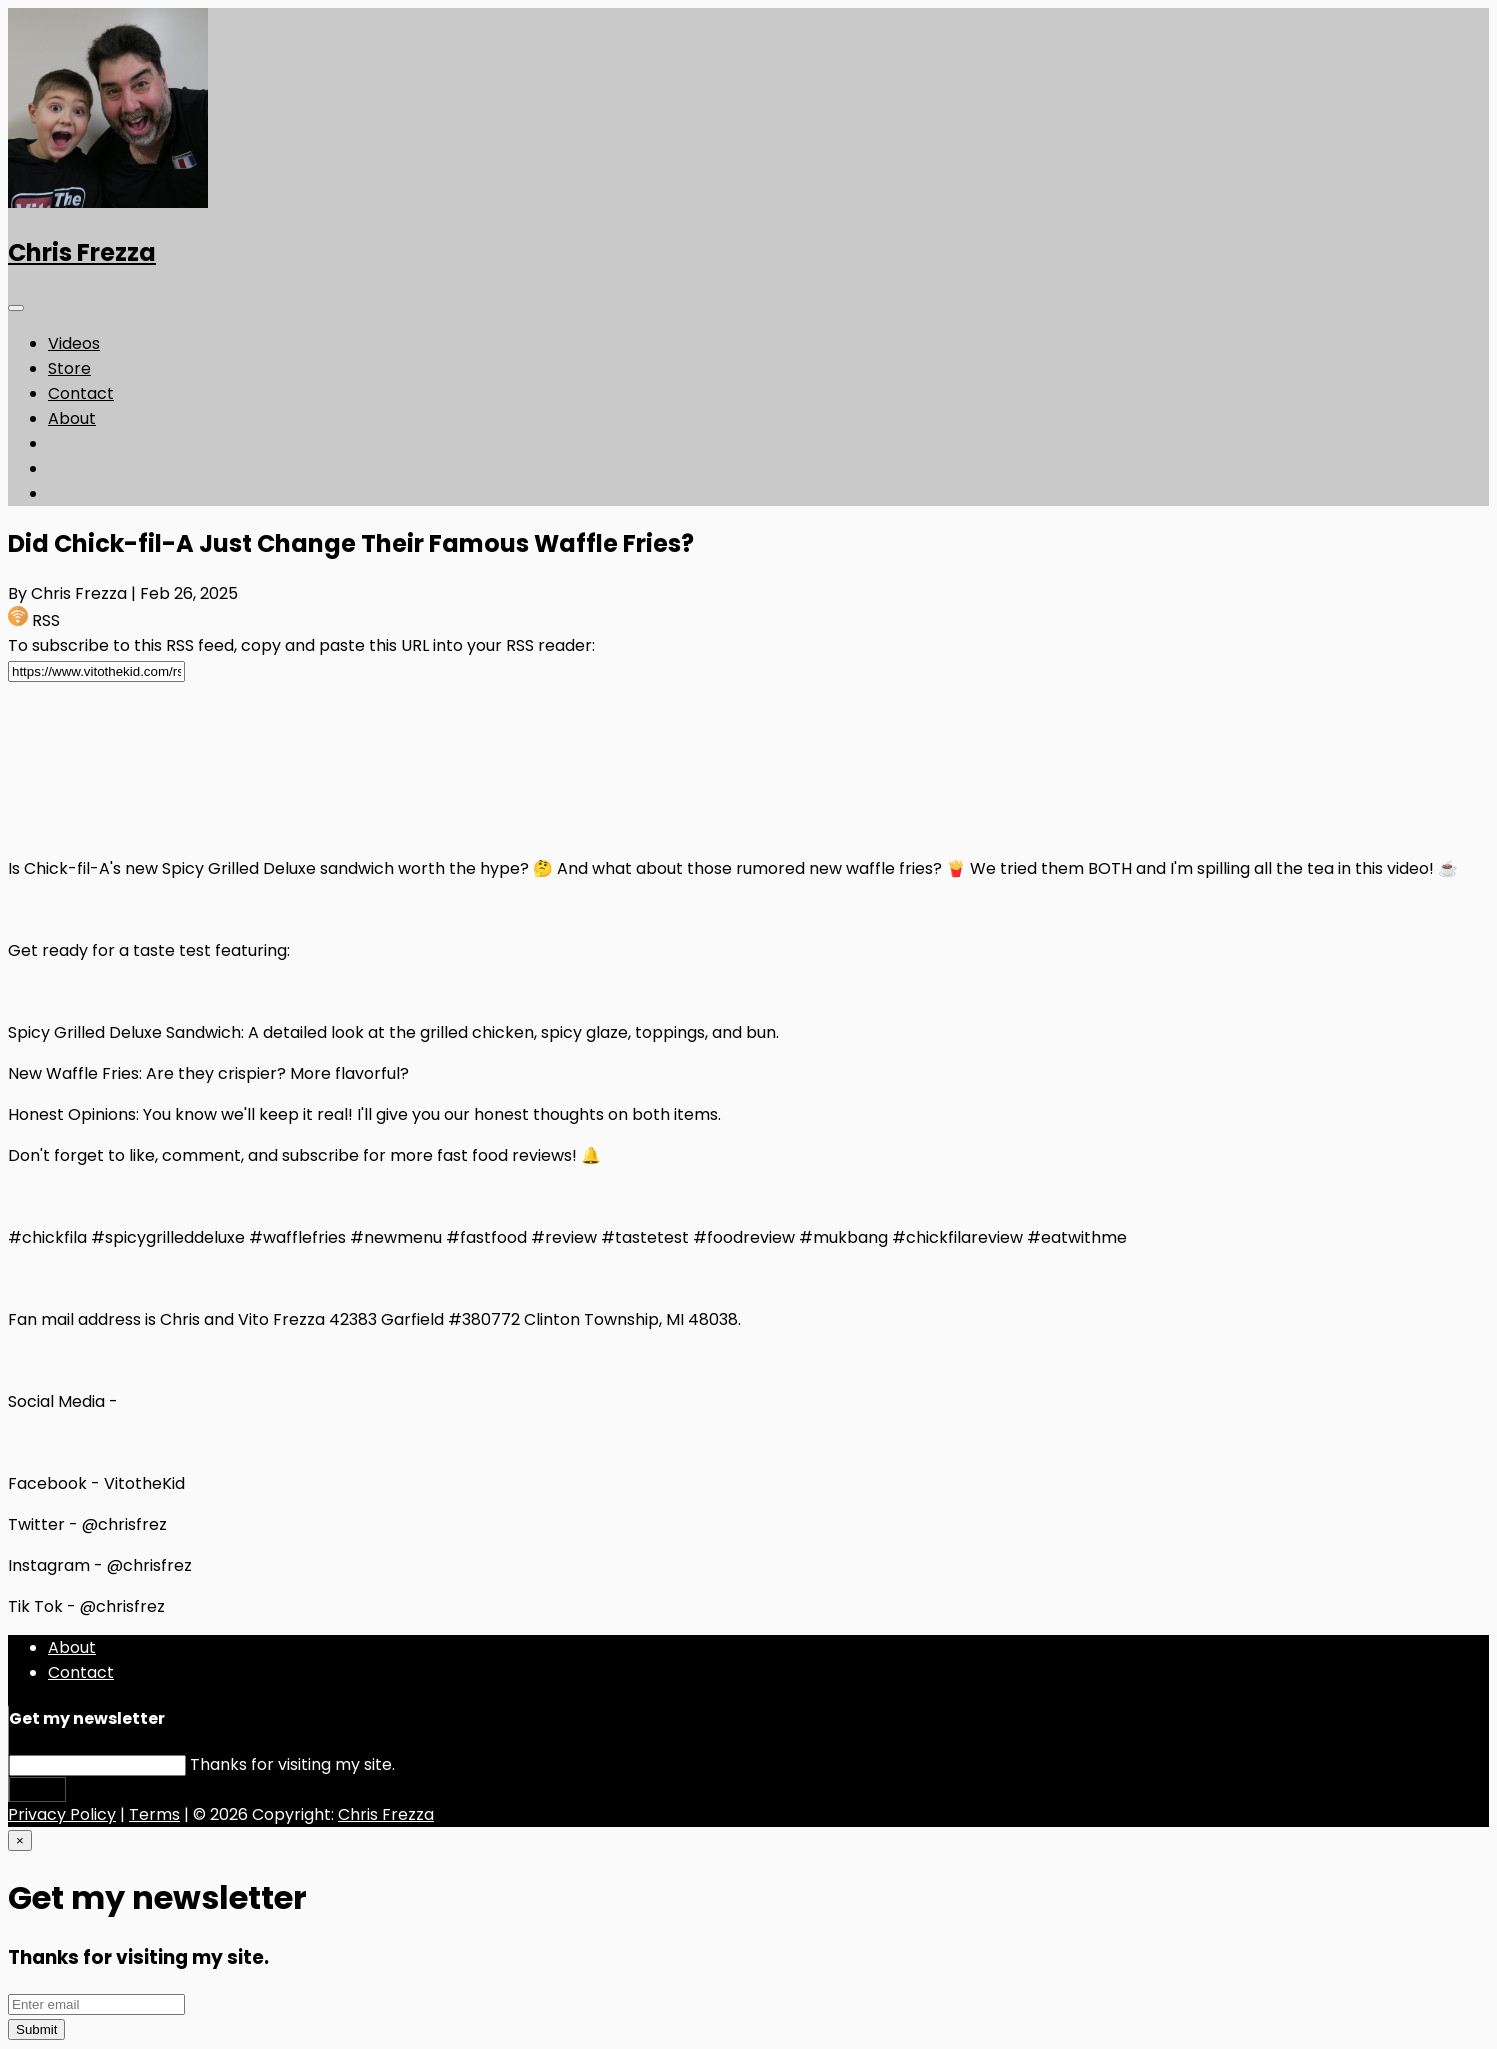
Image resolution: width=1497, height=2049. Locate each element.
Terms (154, 1814)
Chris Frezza (82, 252)
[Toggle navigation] (16, 308)
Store (69, 368)
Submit (37, 1789)
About (72, 418)
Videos (74, 343)
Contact (81, 393)
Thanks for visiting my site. (292, 1764)
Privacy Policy (62, 1814)
